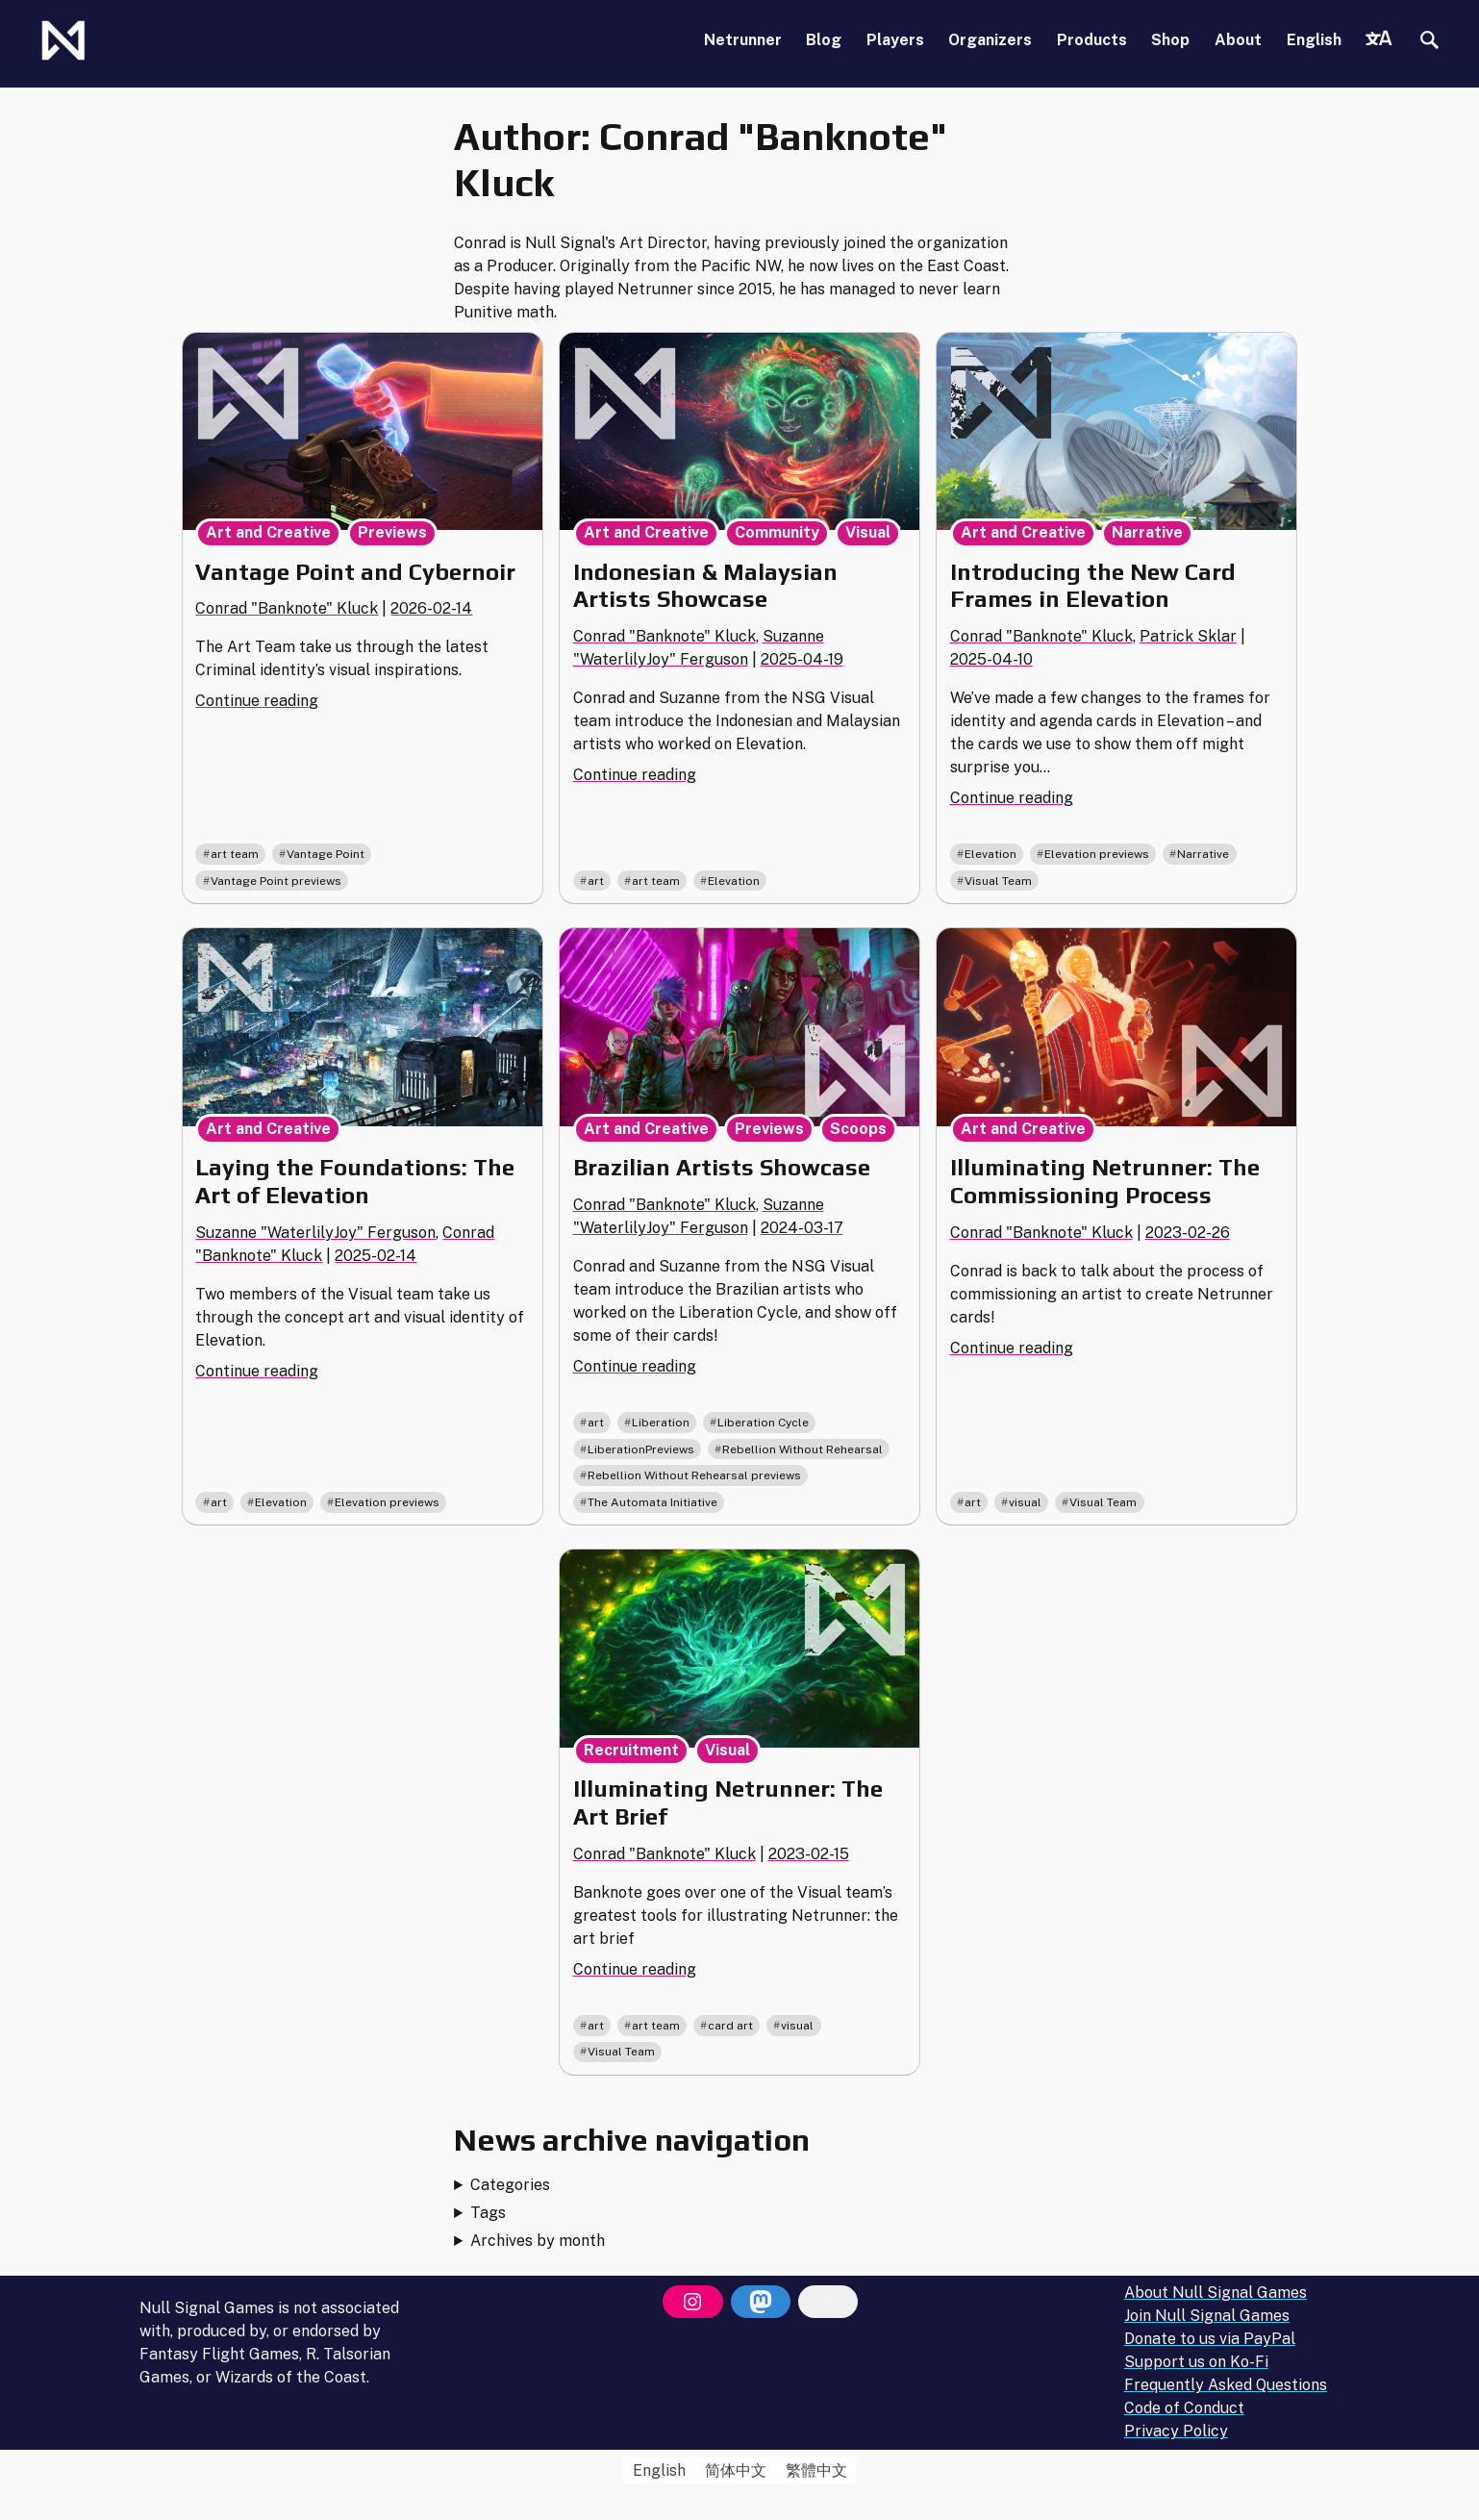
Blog (823, 40)
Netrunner (743, 40)
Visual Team (998, 881)
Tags (488, 2213)
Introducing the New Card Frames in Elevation (1093, 586)
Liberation (660, 1422)
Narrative (1147, 532)
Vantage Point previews (276, 881)
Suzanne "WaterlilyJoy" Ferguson (315, 1232)
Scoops (858, 1129)
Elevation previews (1096, 854)
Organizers (990, 40)
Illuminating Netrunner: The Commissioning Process (1105, 1181)
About (1238, 40)
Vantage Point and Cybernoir (355, 572)
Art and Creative (268, 532)
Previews (392, 532)
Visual (867, 532)
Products (1092, 40)
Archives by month (537, 2240)
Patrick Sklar (1188, 636)
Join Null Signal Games (1207, 2315)
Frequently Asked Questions (1225, 2385)
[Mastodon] (760, 2301)
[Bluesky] (828, 2301)
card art (730, 2025)
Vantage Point (325, 854)
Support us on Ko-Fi (1196, 2362)
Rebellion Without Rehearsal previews (694, 1475)
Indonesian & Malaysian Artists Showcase (705, 586)
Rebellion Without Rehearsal (802, 1449)
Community (777, 532)
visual (1025, 1502)
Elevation (734, 881)
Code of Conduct (1184, 2408)
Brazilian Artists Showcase (721, 1167)
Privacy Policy (1176, 2431)
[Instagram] (692, 2301)
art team (235, 854)
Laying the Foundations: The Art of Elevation (354, 1181)
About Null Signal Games (1215, 2292)
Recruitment (631, 1750)
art (596, 881)
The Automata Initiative (652, 1502)
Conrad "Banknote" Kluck (286, 608)
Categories (510, 2185)
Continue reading (256, 701)
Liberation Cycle (763, 1422)
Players (895, 40)
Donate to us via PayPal (1209, 2339)
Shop (1170, 40)
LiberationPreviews (641, 1449)
